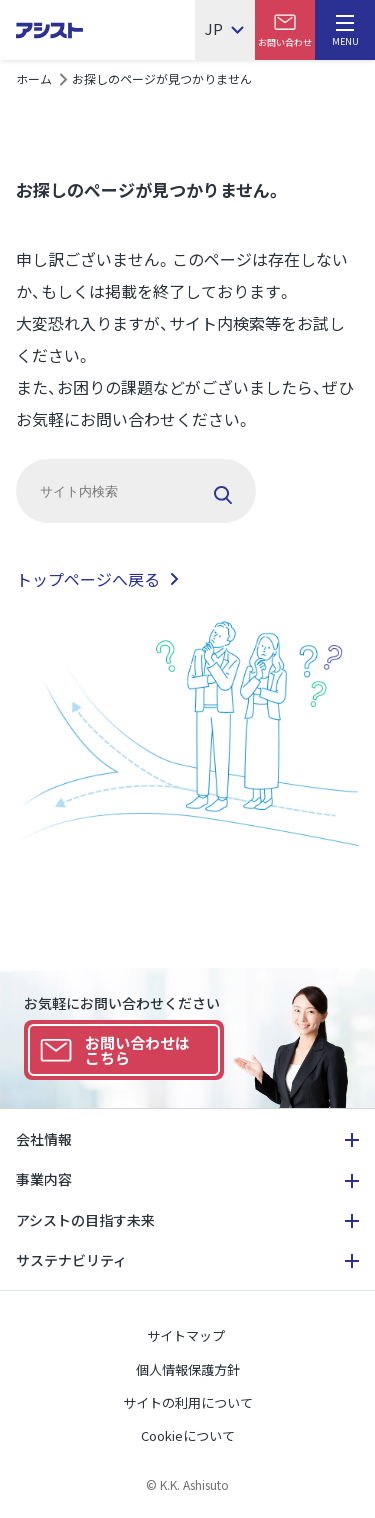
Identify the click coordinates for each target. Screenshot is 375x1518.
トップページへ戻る (88, 579)
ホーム (34, 78)
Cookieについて (188, 1435)
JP (214, 30)
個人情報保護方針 (188, 1369)
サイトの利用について (188, 1402)
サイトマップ (186, 1335)
